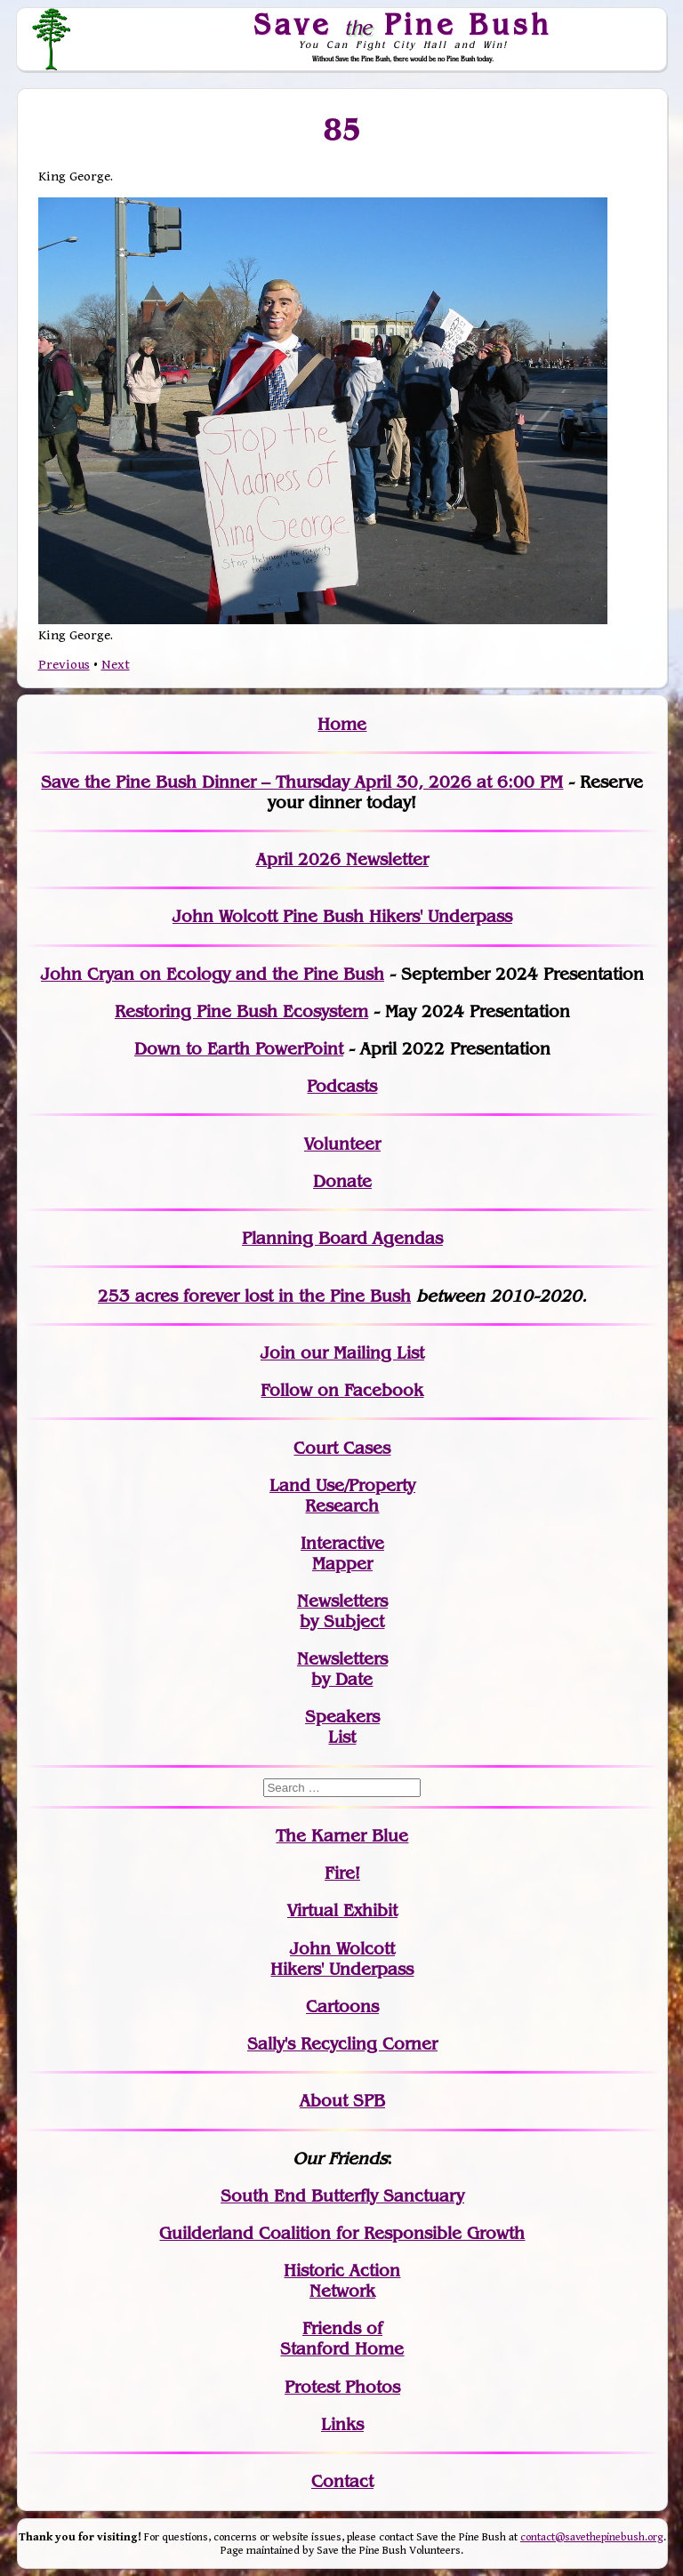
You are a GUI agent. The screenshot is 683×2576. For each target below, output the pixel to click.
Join (278, 1353)
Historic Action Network (342, 2280)
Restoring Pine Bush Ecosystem (241, 1011)
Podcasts (342, 1086)
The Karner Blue (342, 1836)
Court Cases (341, 1448)
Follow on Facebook (342, 1390)
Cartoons (342, 2006)
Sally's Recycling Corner (342, 2044)
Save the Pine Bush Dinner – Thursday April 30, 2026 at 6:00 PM (302, 782)
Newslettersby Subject (342, 1611)
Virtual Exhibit (342, 1910)
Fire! (342, 1873)
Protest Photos (342, 2387)
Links (342, 2424)
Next (115, 664)
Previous (64, 664)
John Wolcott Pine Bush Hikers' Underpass (342, 916)
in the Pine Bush (308, 1296)
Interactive (342, 1543)
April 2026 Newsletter (342, 859)
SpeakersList (342, 1726)
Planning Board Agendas (342, 1238)
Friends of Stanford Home (342, 2338)
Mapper (342, 1563)
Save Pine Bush (403, 24)
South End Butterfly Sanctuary (342, 2196)
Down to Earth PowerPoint (238, 1049)
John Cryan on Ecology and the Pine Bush (212, 974)
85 (342, 129)
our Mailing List (359, 1353)
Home (341, 724)
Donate (342, 1181)
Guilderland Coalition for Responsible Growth (342, 2233)
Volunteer (342, 1144)
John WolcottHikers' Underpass (342, 1958)
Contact (342, 2481)
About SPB (342, 2100)
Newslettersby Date (342, 1669)
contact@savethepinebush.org (591, 2537)
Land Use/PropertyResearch (342, 1495)
